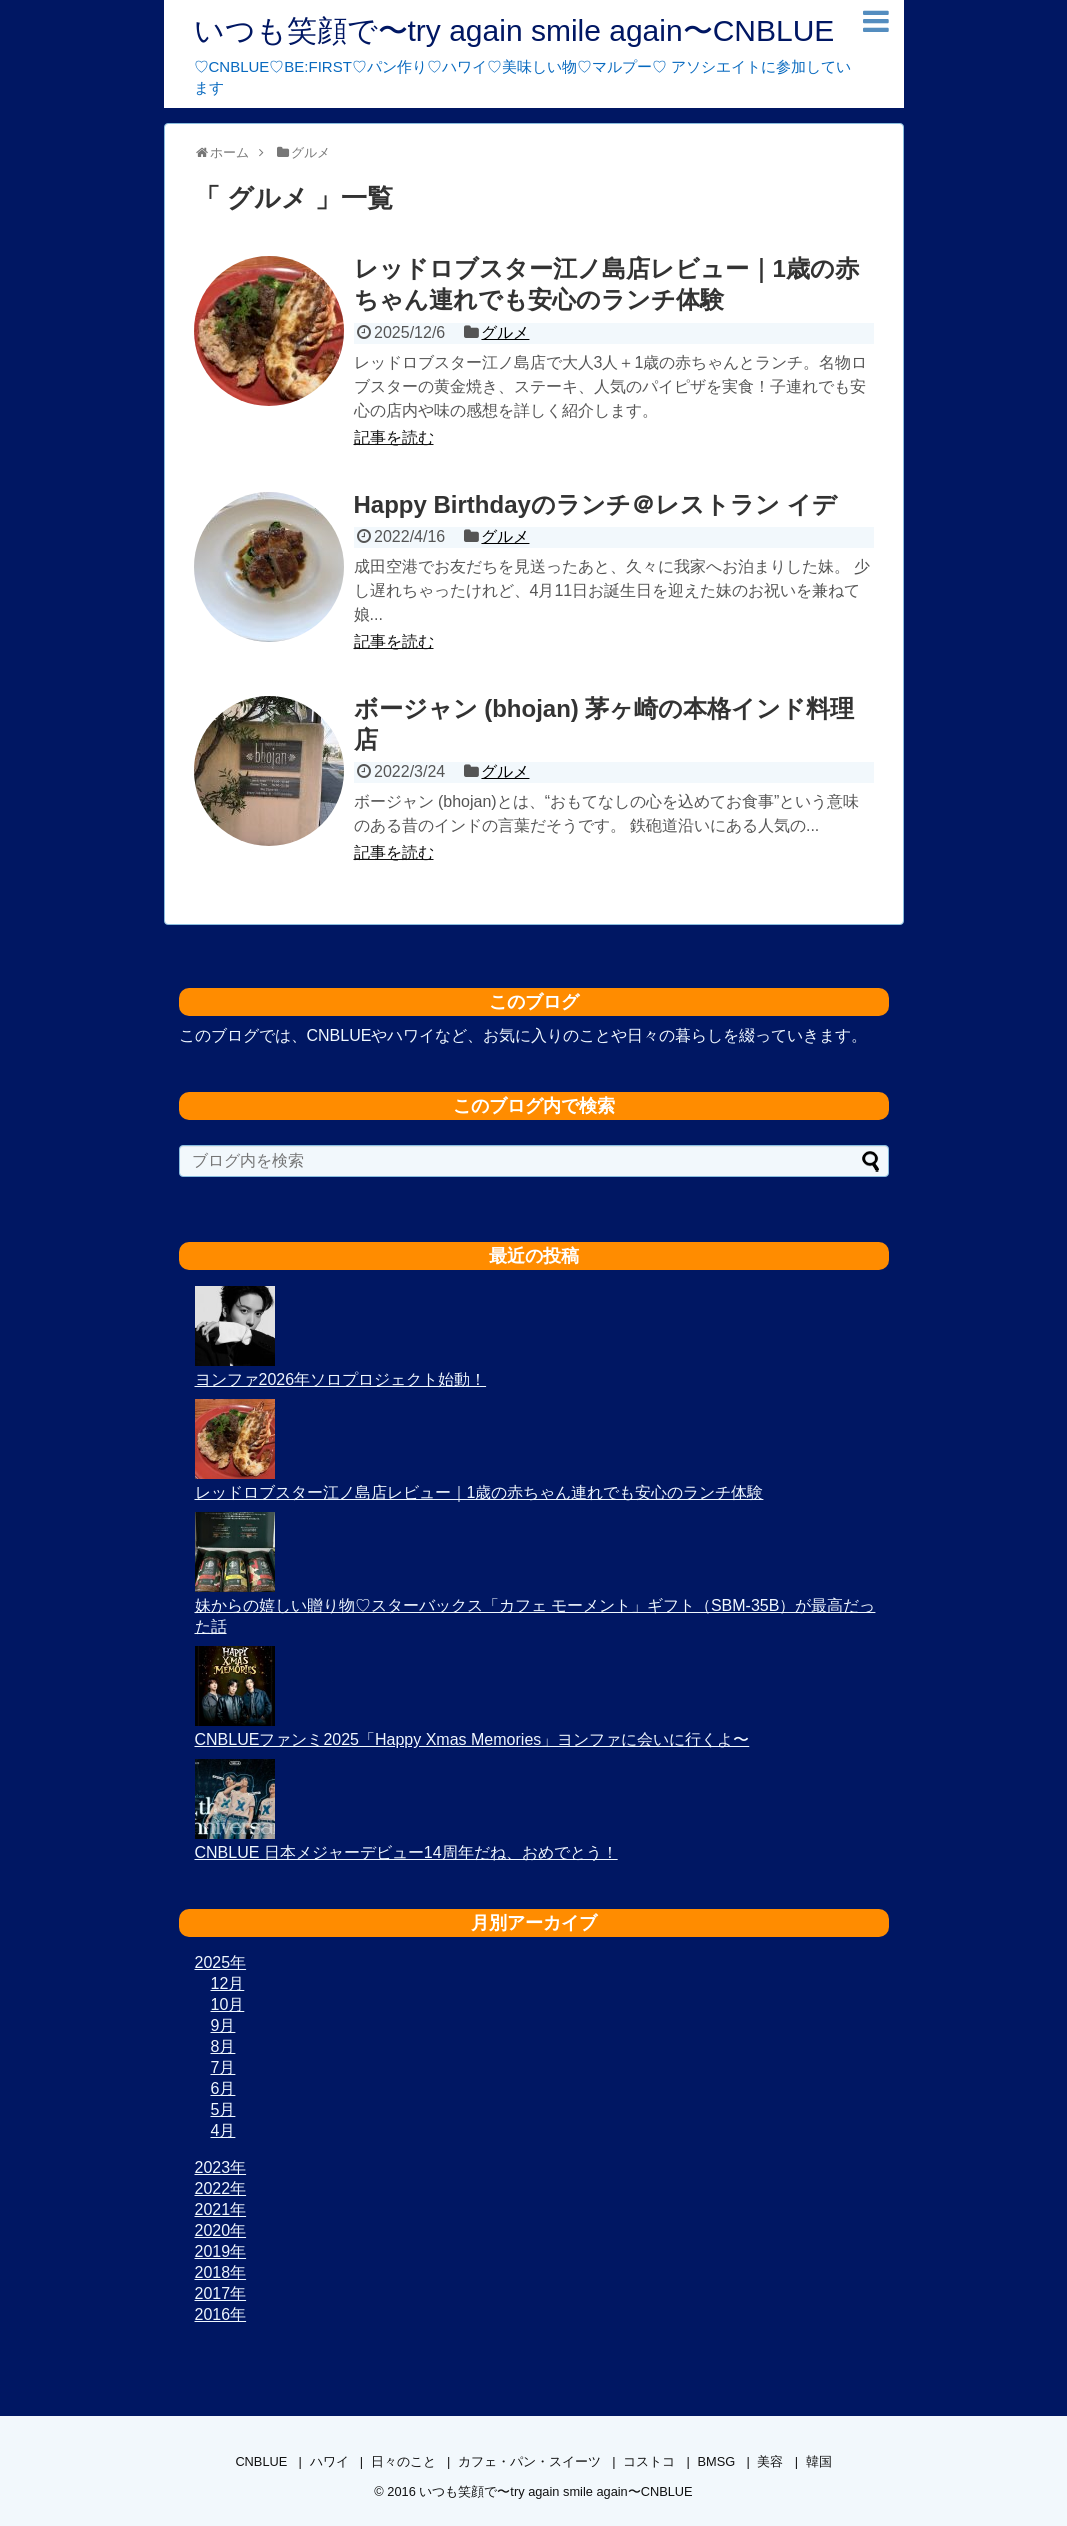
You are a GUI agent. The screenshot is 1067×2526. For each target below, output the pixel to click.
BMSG (716, 2461)
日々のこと (403, 2461)
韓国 (819, 2461)
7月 (223, 2067)
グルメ (505, 332)
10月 (228, 2004)
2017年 (221, 2293)
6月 (223, 2088)
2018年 (221, 2272)
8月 (223, 2046)
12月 (228, 1983)
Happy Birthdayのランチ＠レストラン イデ (595, 504)
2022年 (221, 2188)
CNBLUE (261, 2461)
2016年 (221, 2314)
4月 (223, 2130)
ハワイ (329, 2461)
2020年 (221, 2230)
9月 (223, 2025)
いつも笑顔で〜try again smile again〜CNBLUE (514, 30)
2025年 (221, 1962)
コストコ (649, 2461)
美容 (770, 2461)
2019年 (221, 2251)
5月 (223, 2109)
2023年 (221, 2167)
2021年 (221, 2209)
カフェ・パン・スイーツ (529, 2461)
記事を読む (394, 437)
